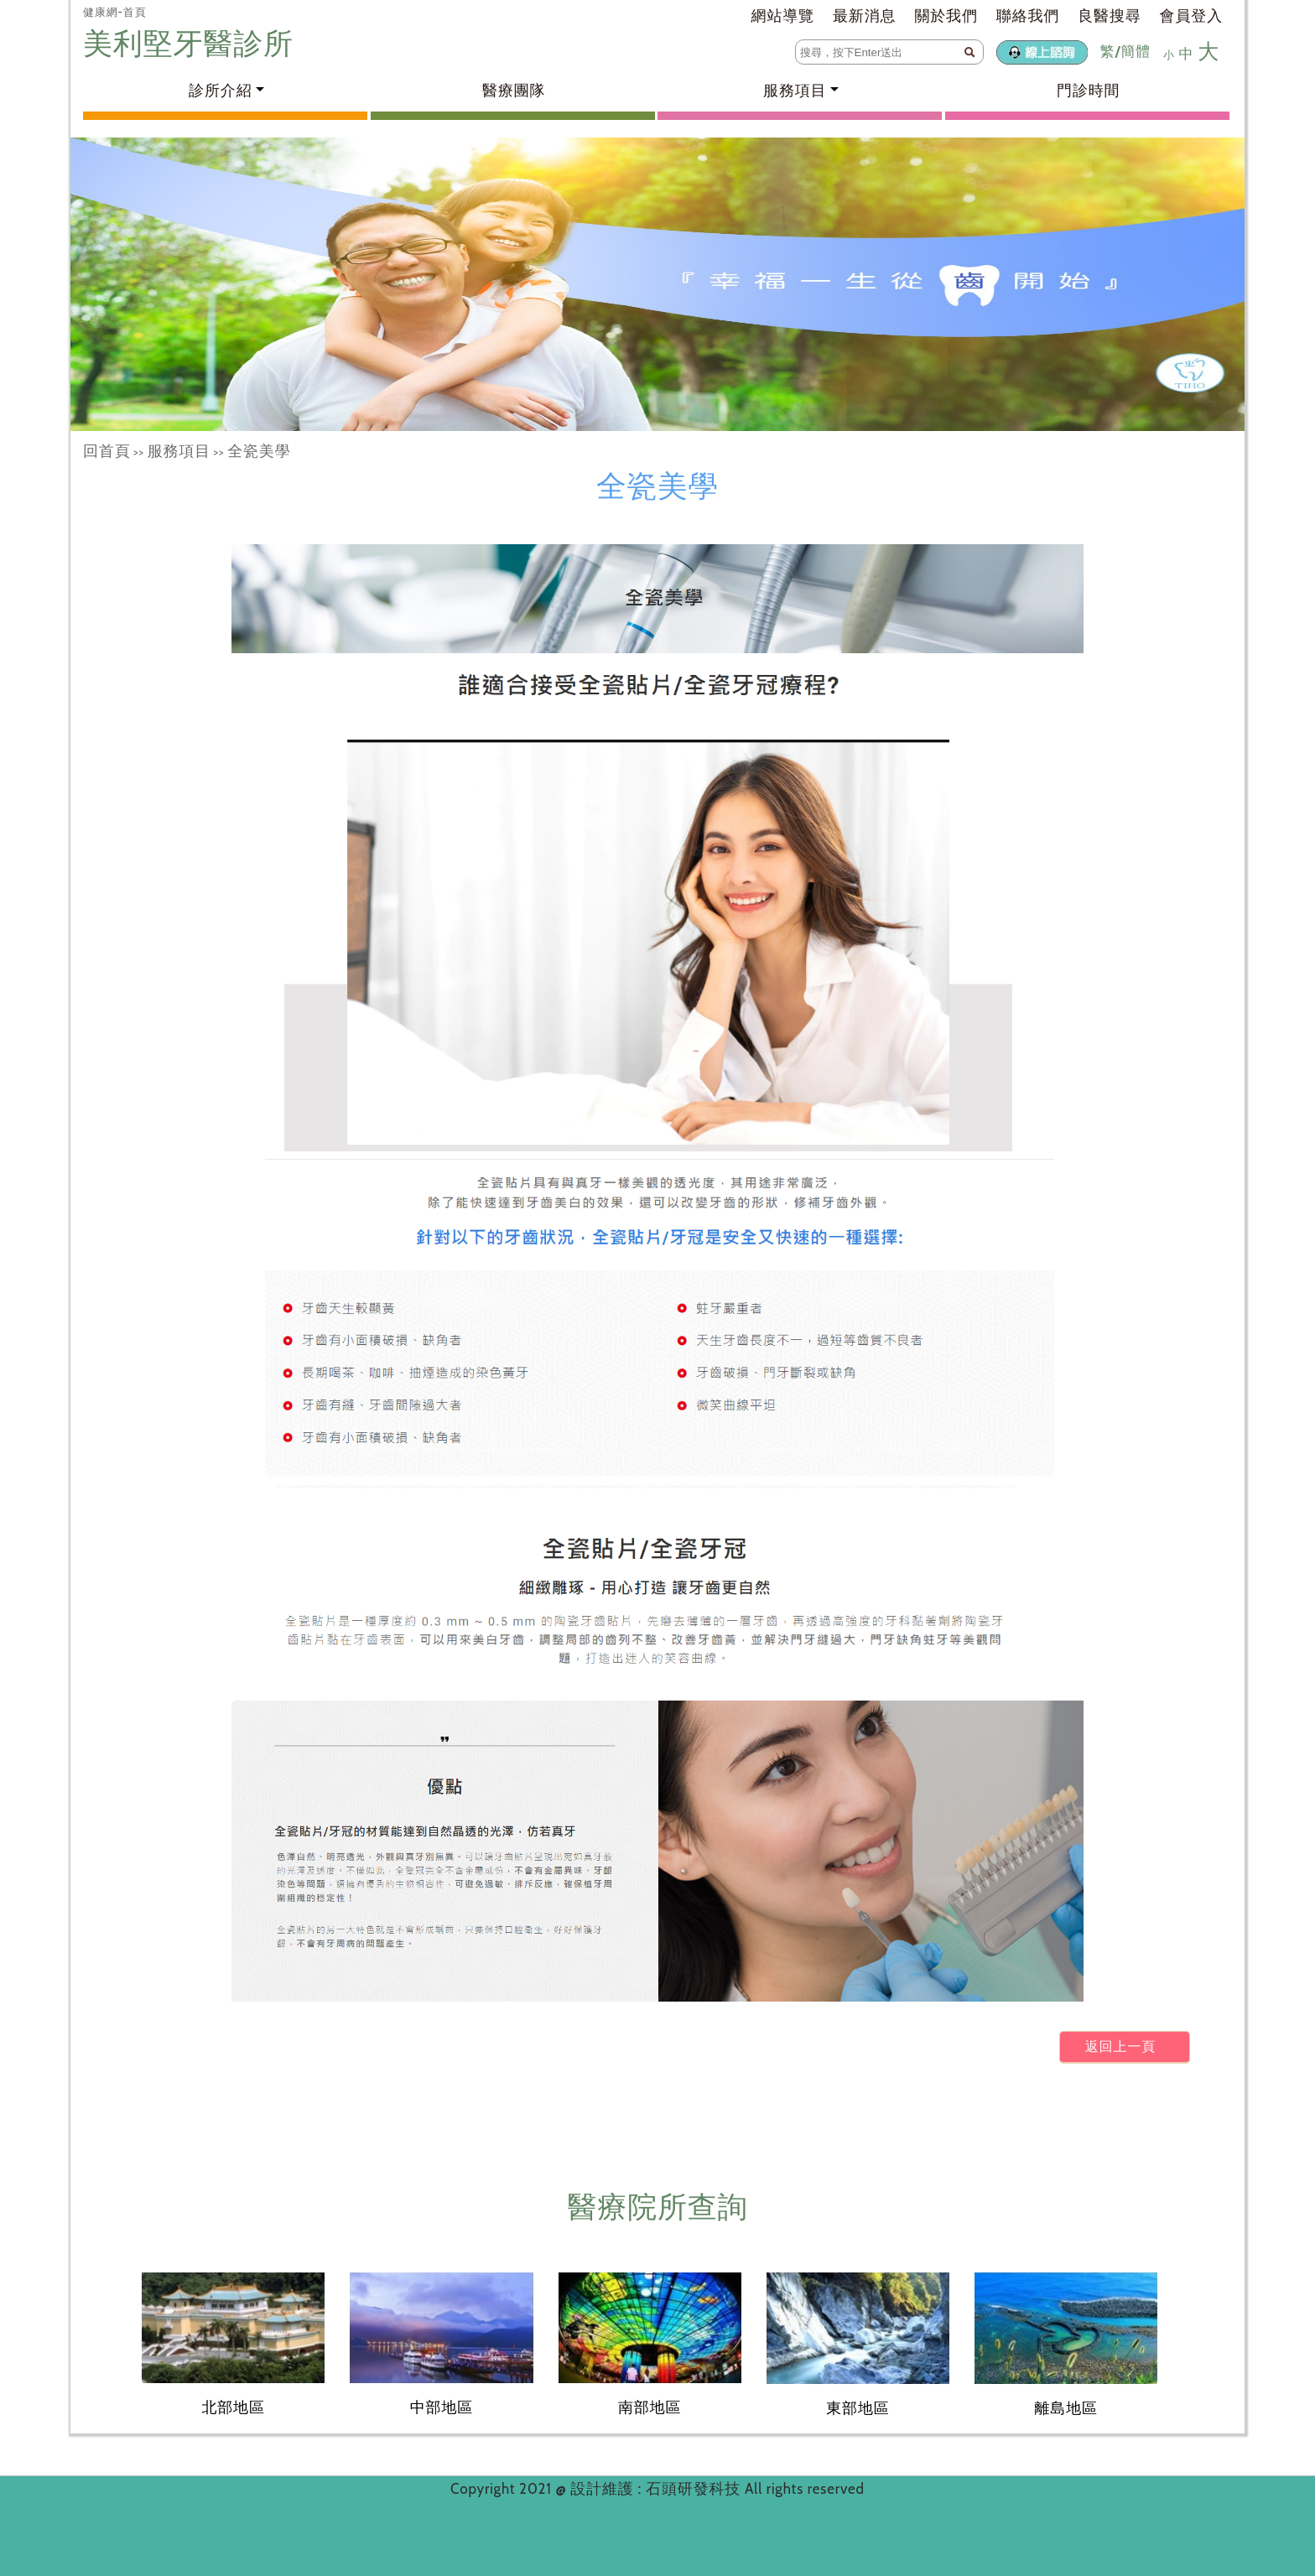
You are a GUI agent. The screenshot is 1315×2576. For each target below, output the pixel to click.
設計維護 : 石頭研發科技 (657, 2489)
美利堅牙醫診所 (192, 43)
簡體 (1135, 51)
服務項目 (179, 451)
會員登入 (1191, 16)
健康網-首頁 (115, 11)
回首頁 (107, 451)
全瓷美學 (258, 451)
